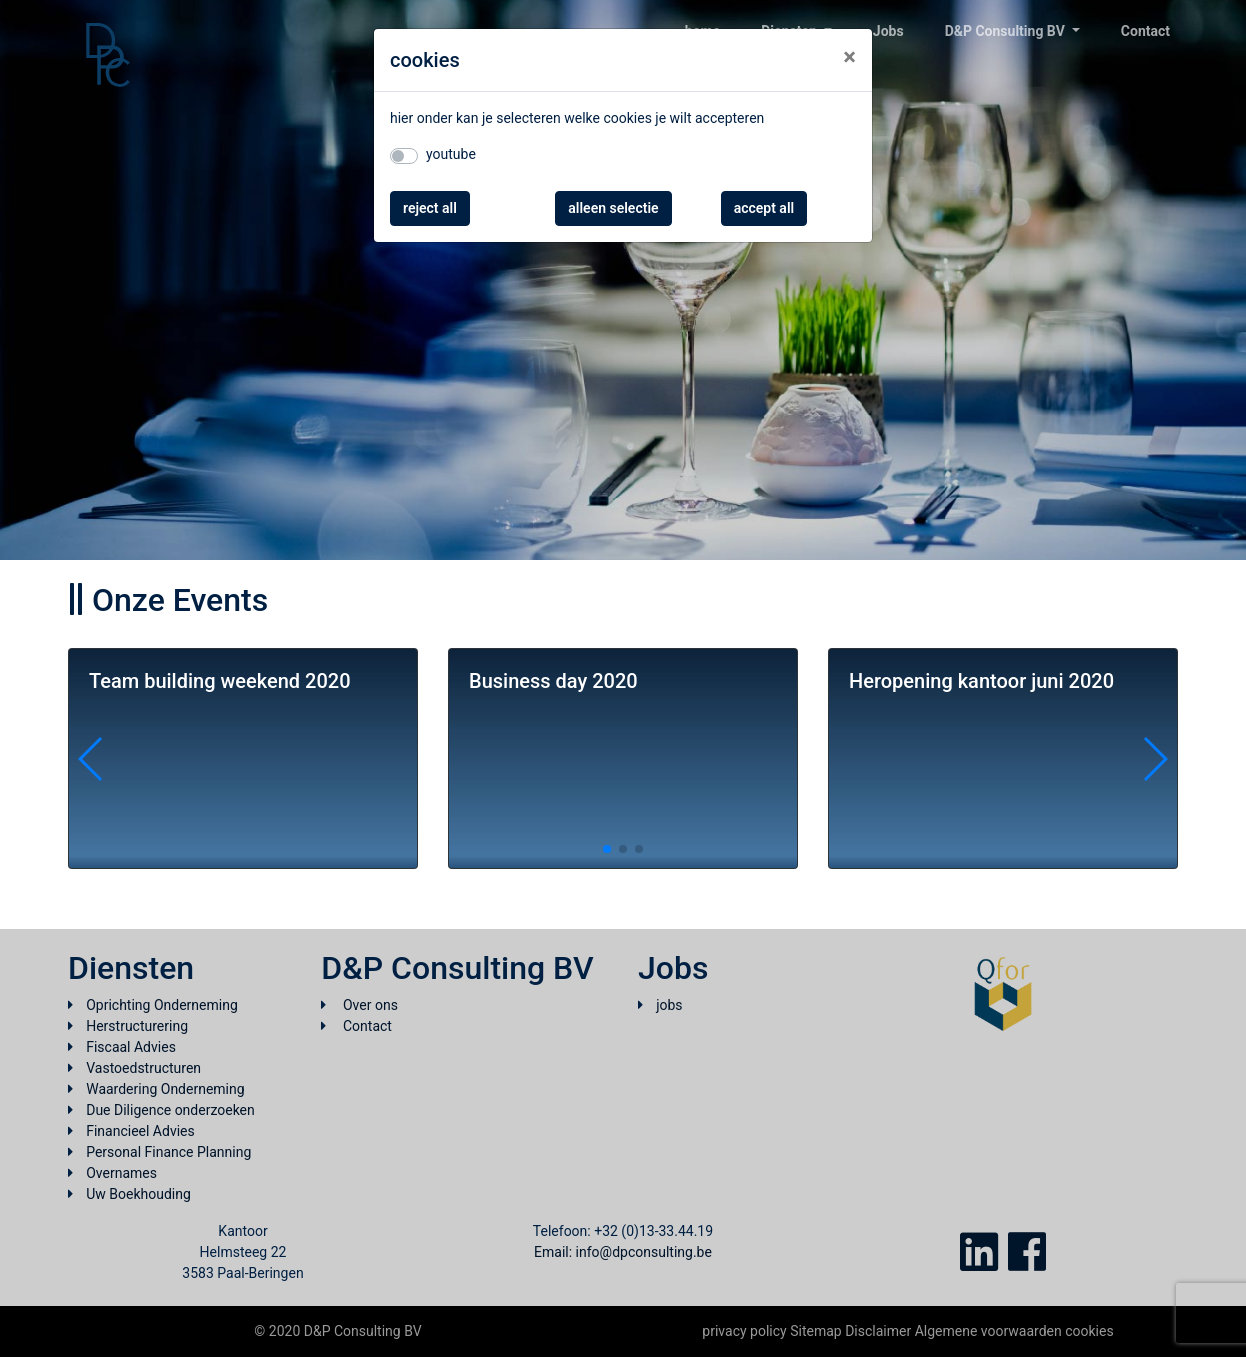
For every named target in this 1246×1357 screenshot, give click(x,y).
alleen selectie (613, 208)
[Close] (849, 57)
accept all (764, 208)
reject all (430, 208)
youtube (451, 154)
